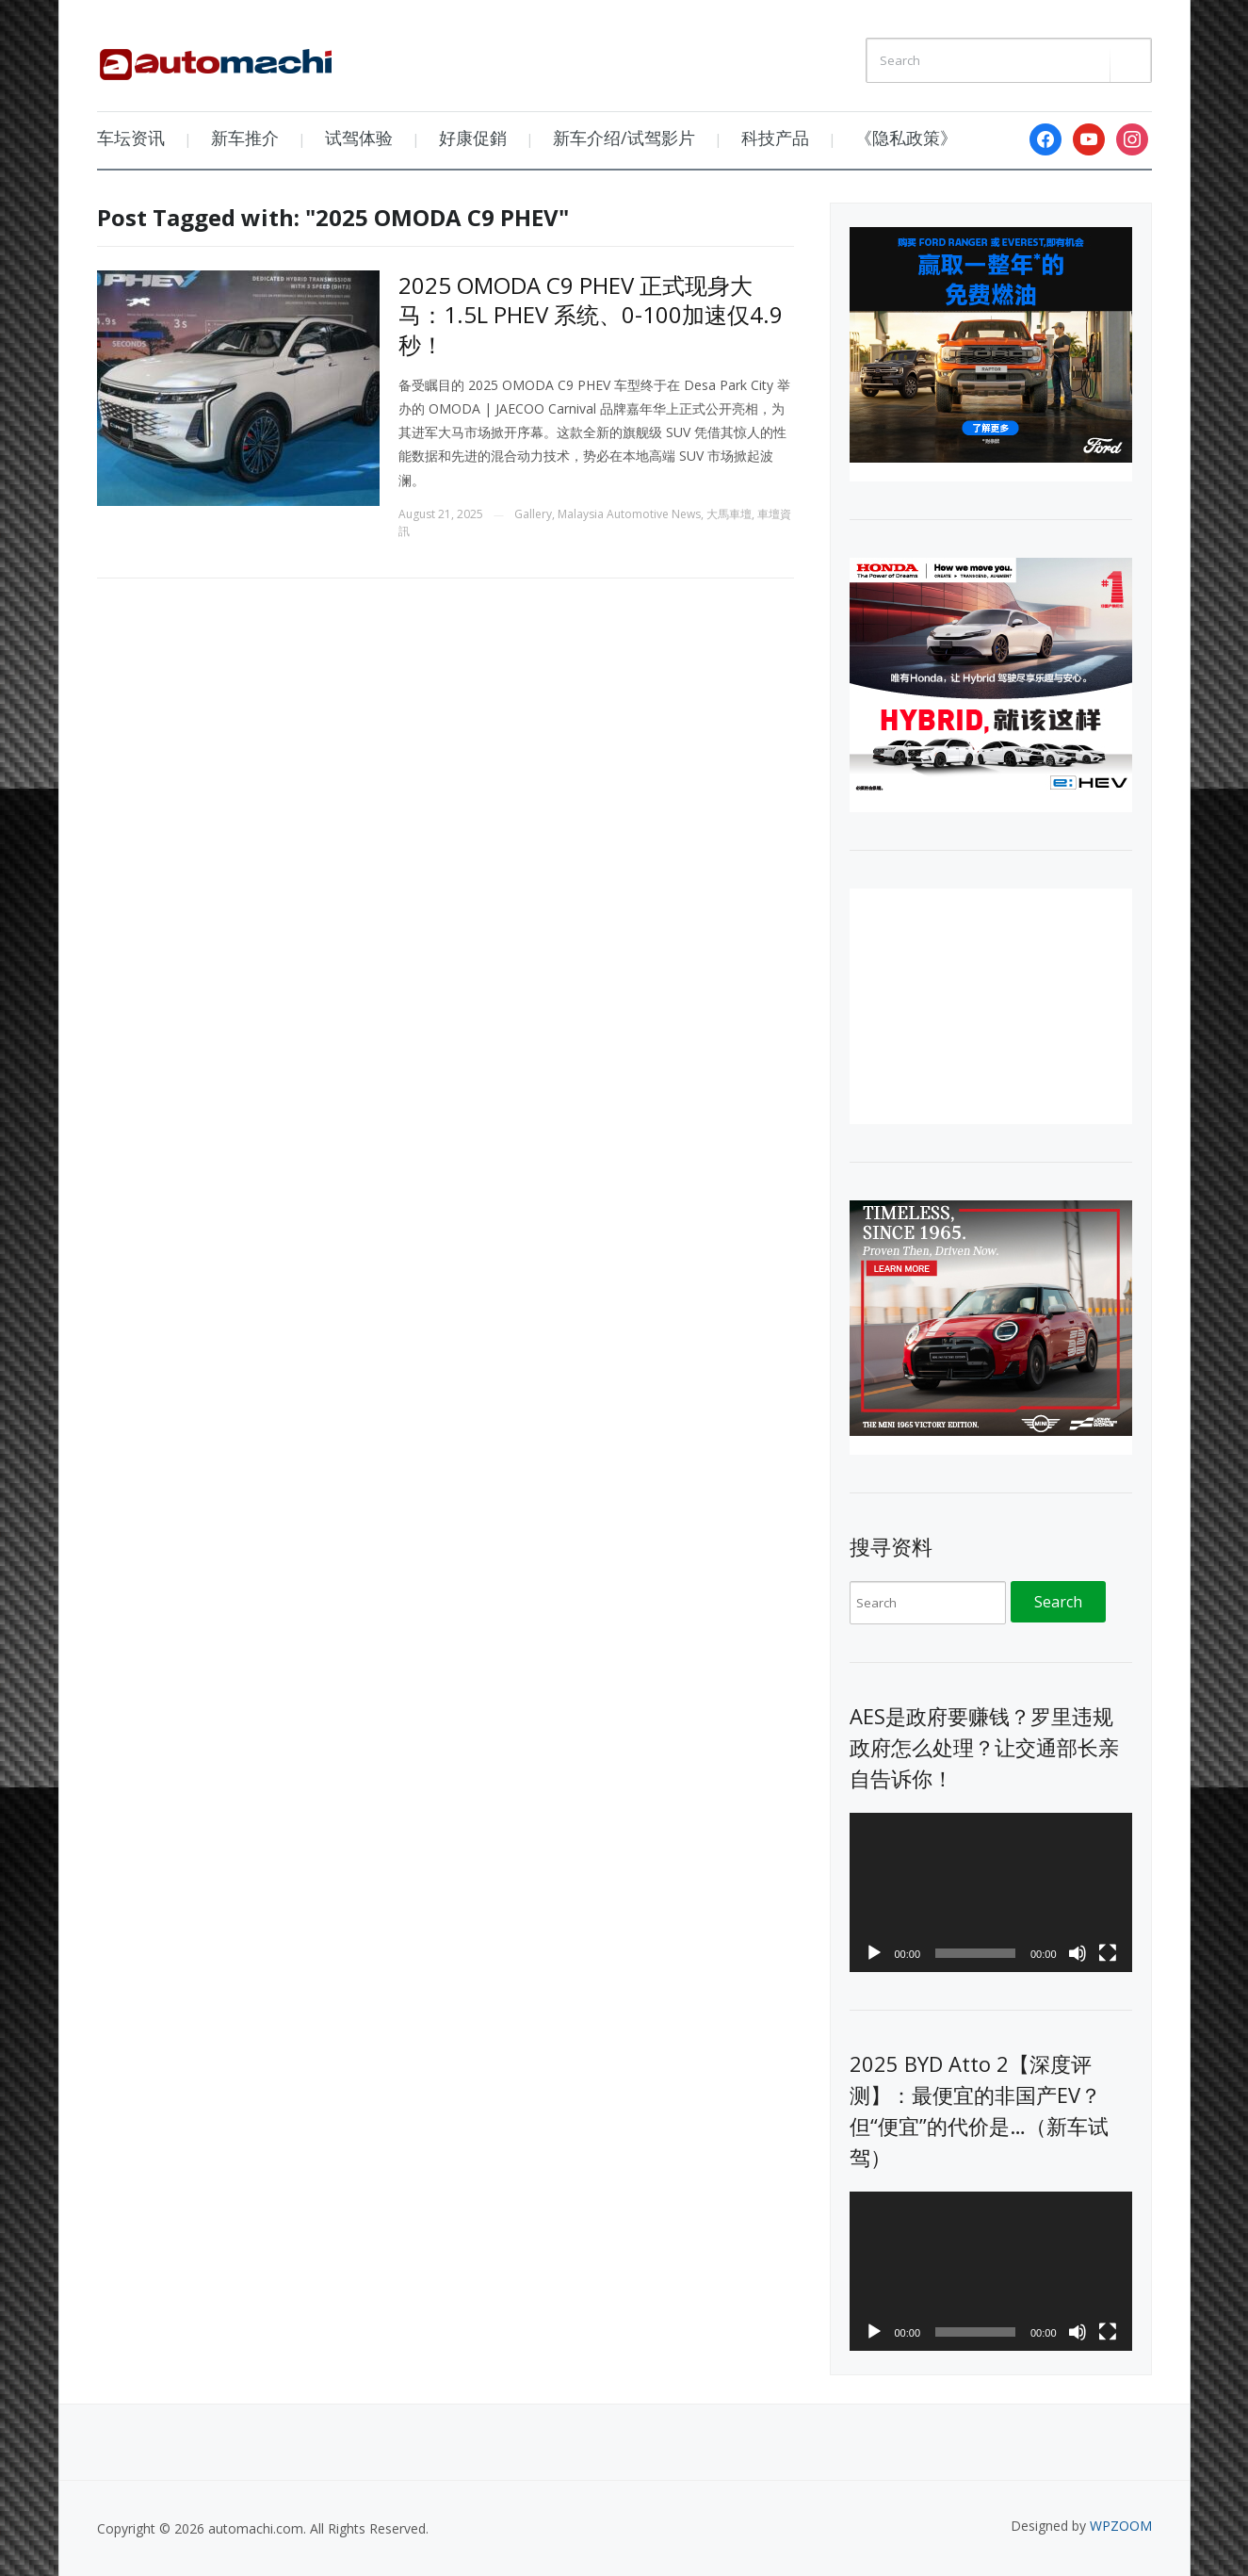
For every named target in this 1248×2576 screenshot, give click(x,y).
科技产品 (775, 137)
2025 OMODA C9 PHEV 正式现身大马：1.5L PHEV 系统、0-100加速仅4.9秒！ (590, 314)
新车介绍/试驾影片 (624, 137)
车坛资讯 (131, 137)
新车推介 (245, 137)
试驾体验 (359, 137)
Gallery (533, 514)
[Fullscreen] (1107, 1953)
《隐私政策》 (906, 137)
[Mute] (1077, 1953)
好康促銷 (473, 137)
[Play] (874, 1953)
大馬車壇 (729, 514)
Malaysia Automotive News (629, 514)
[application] (991, 1892)
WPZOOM (1121, 2526)
